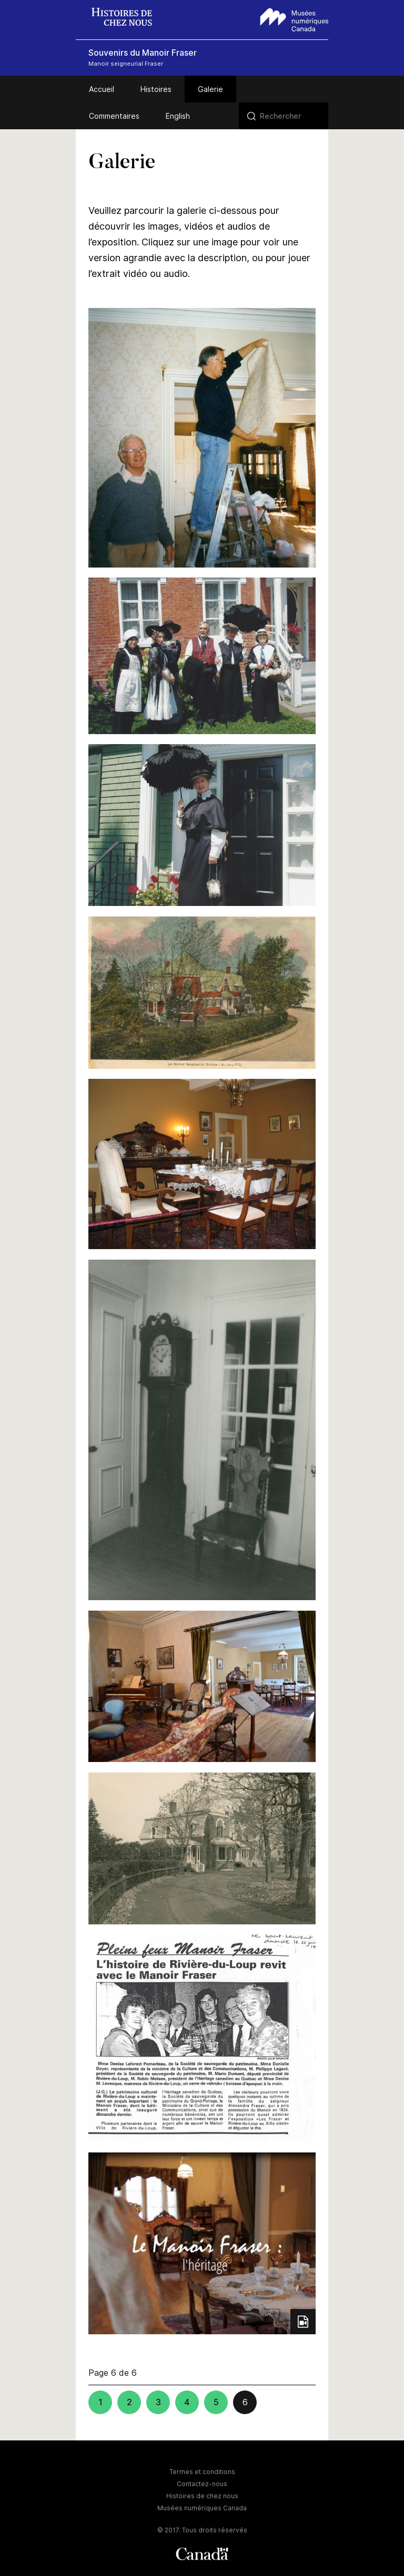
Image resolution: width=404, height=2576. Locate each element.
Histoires (155, 89)
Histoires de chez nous (202, 2496)
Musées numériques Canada (202, 2508)
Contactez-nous (202, 2484)
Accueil (101, 89)
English (178, 115)
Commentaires (114, 115)
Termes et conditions (202, 2472)
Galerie (210, 89)
